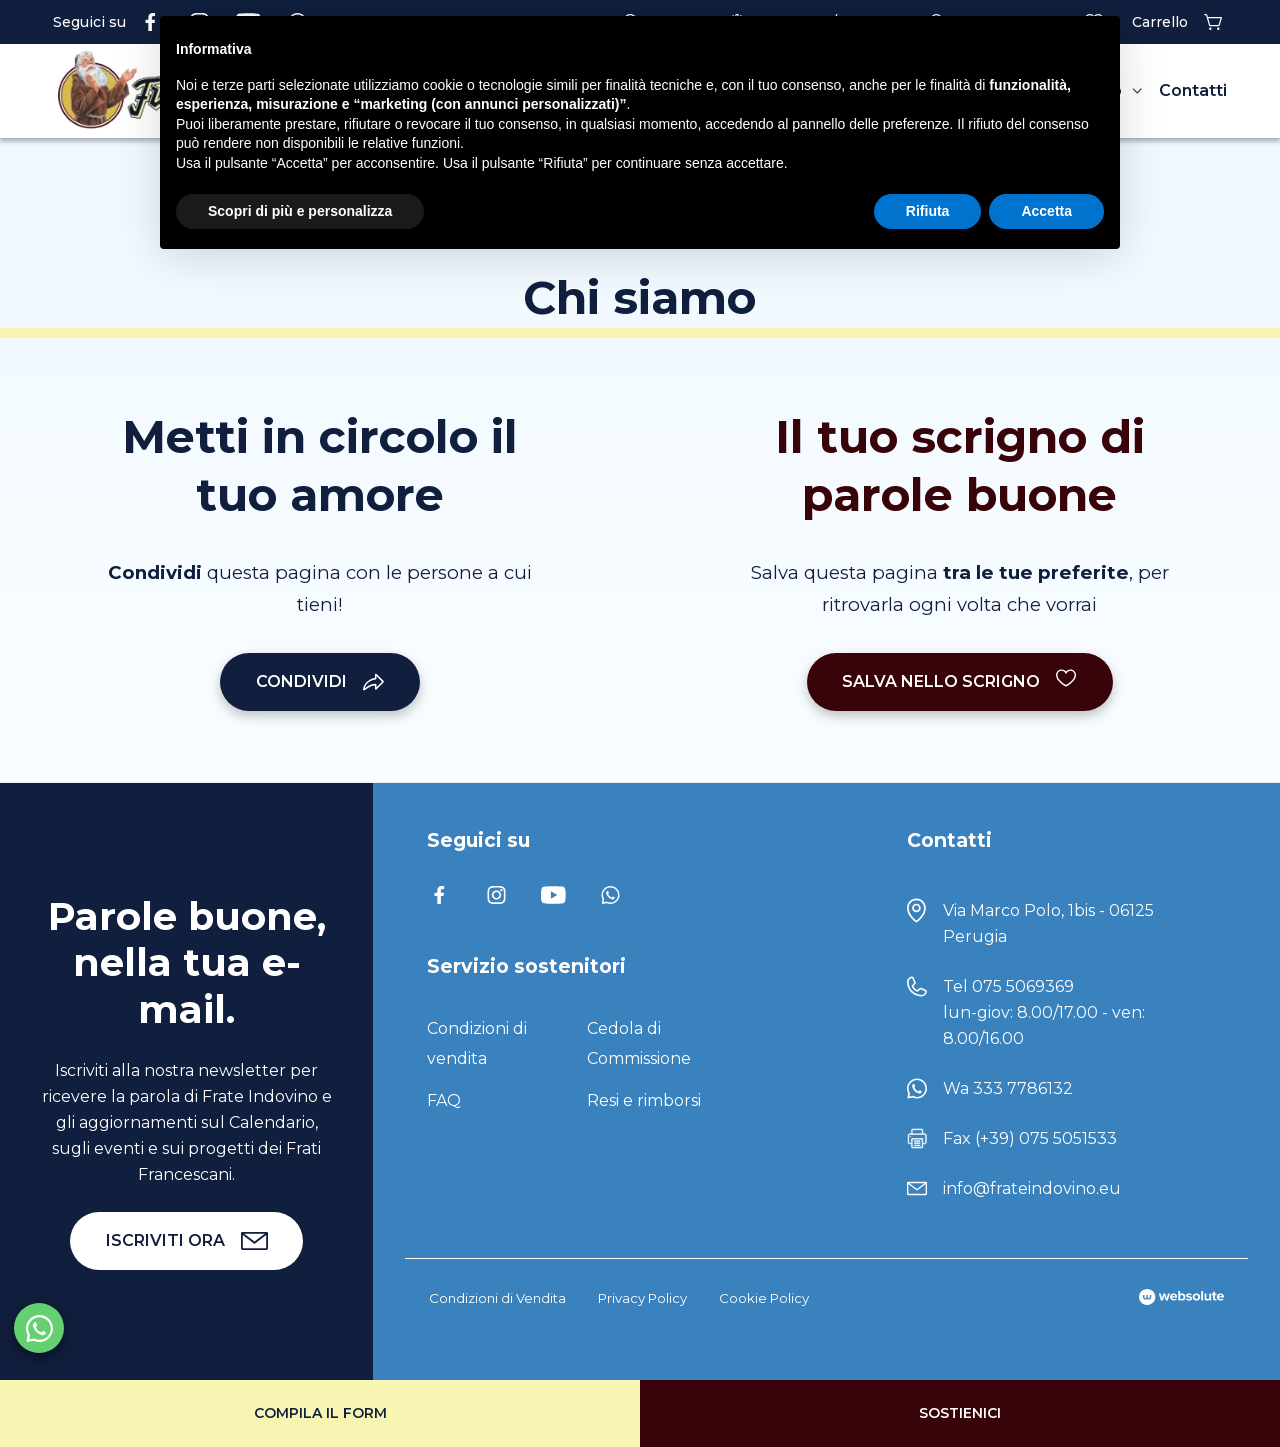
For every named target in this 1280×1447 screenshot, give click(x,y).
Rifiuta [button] (928, 211)
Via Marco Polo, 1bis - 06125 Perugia (1048, 923)
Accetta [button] (1046, 211)
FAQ (444, 1100)
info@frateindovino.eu (1032, 1188)
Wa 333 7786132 (1008, 1088)
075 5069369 (1023, 986)
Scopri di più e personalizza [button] (300, 211)
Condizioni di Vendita (497, 1298)
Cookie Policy (764, 1298)
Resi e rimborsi (644, 1100)
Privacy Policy (642, 1298)
